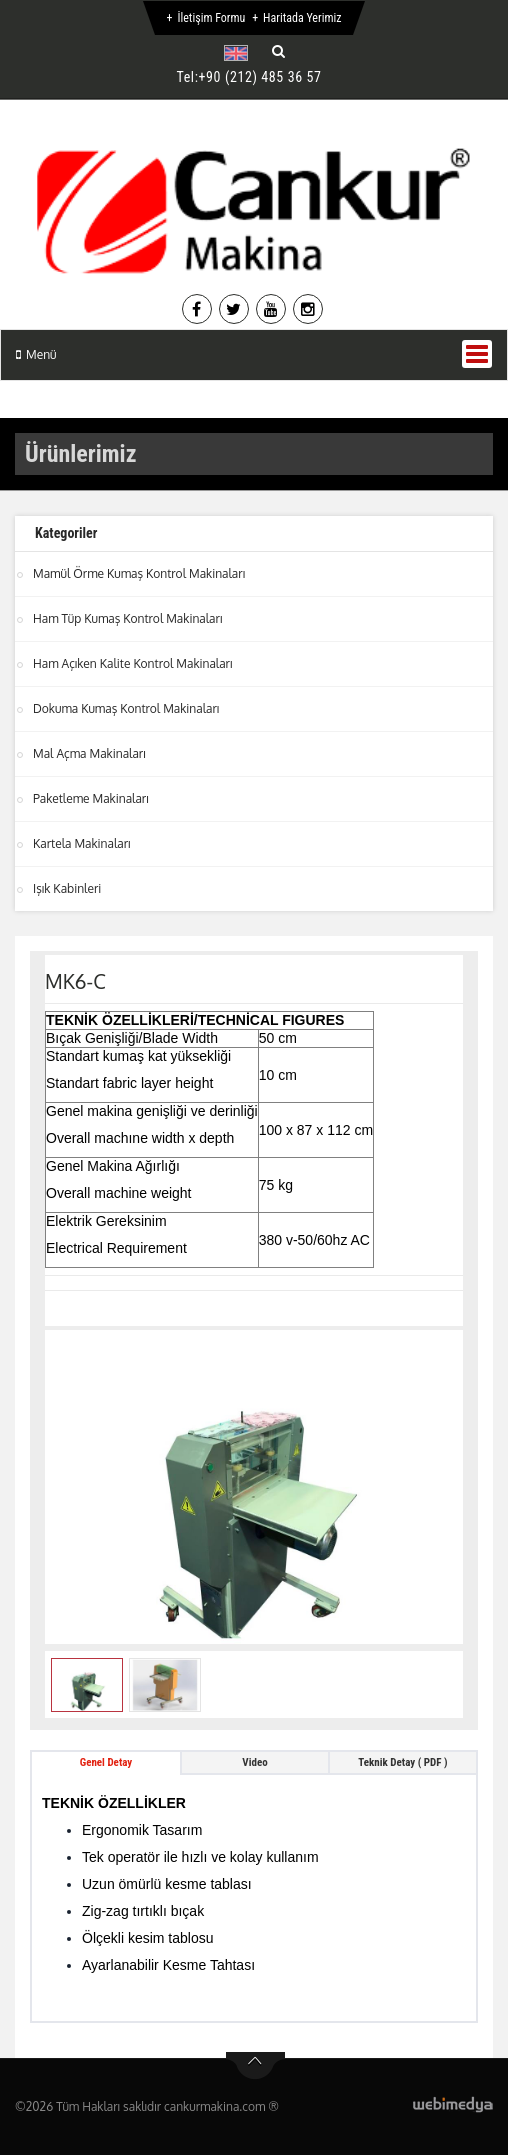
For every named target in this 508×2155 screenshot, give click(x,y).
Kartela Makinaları (82, 843)
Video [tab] (254, 1762)
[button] (240, 53)
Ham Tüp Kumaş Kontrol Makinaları (127, 618)
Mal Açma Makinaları (89, 753)
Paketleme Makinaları (91, 798)
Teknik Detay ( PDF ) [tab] (402, 1762)
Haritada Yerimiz (302, 18)
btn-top (255, 2066)
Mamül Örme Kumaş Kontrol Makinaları (139, 573)
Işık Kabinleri (67, 888)
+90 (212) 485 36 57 (260, 77)
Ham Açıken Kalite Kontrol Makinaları (133, 663)
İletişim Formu (211, 18)
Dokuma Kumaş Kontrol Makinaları (126, 708)
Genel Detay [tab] (106, 1762)
